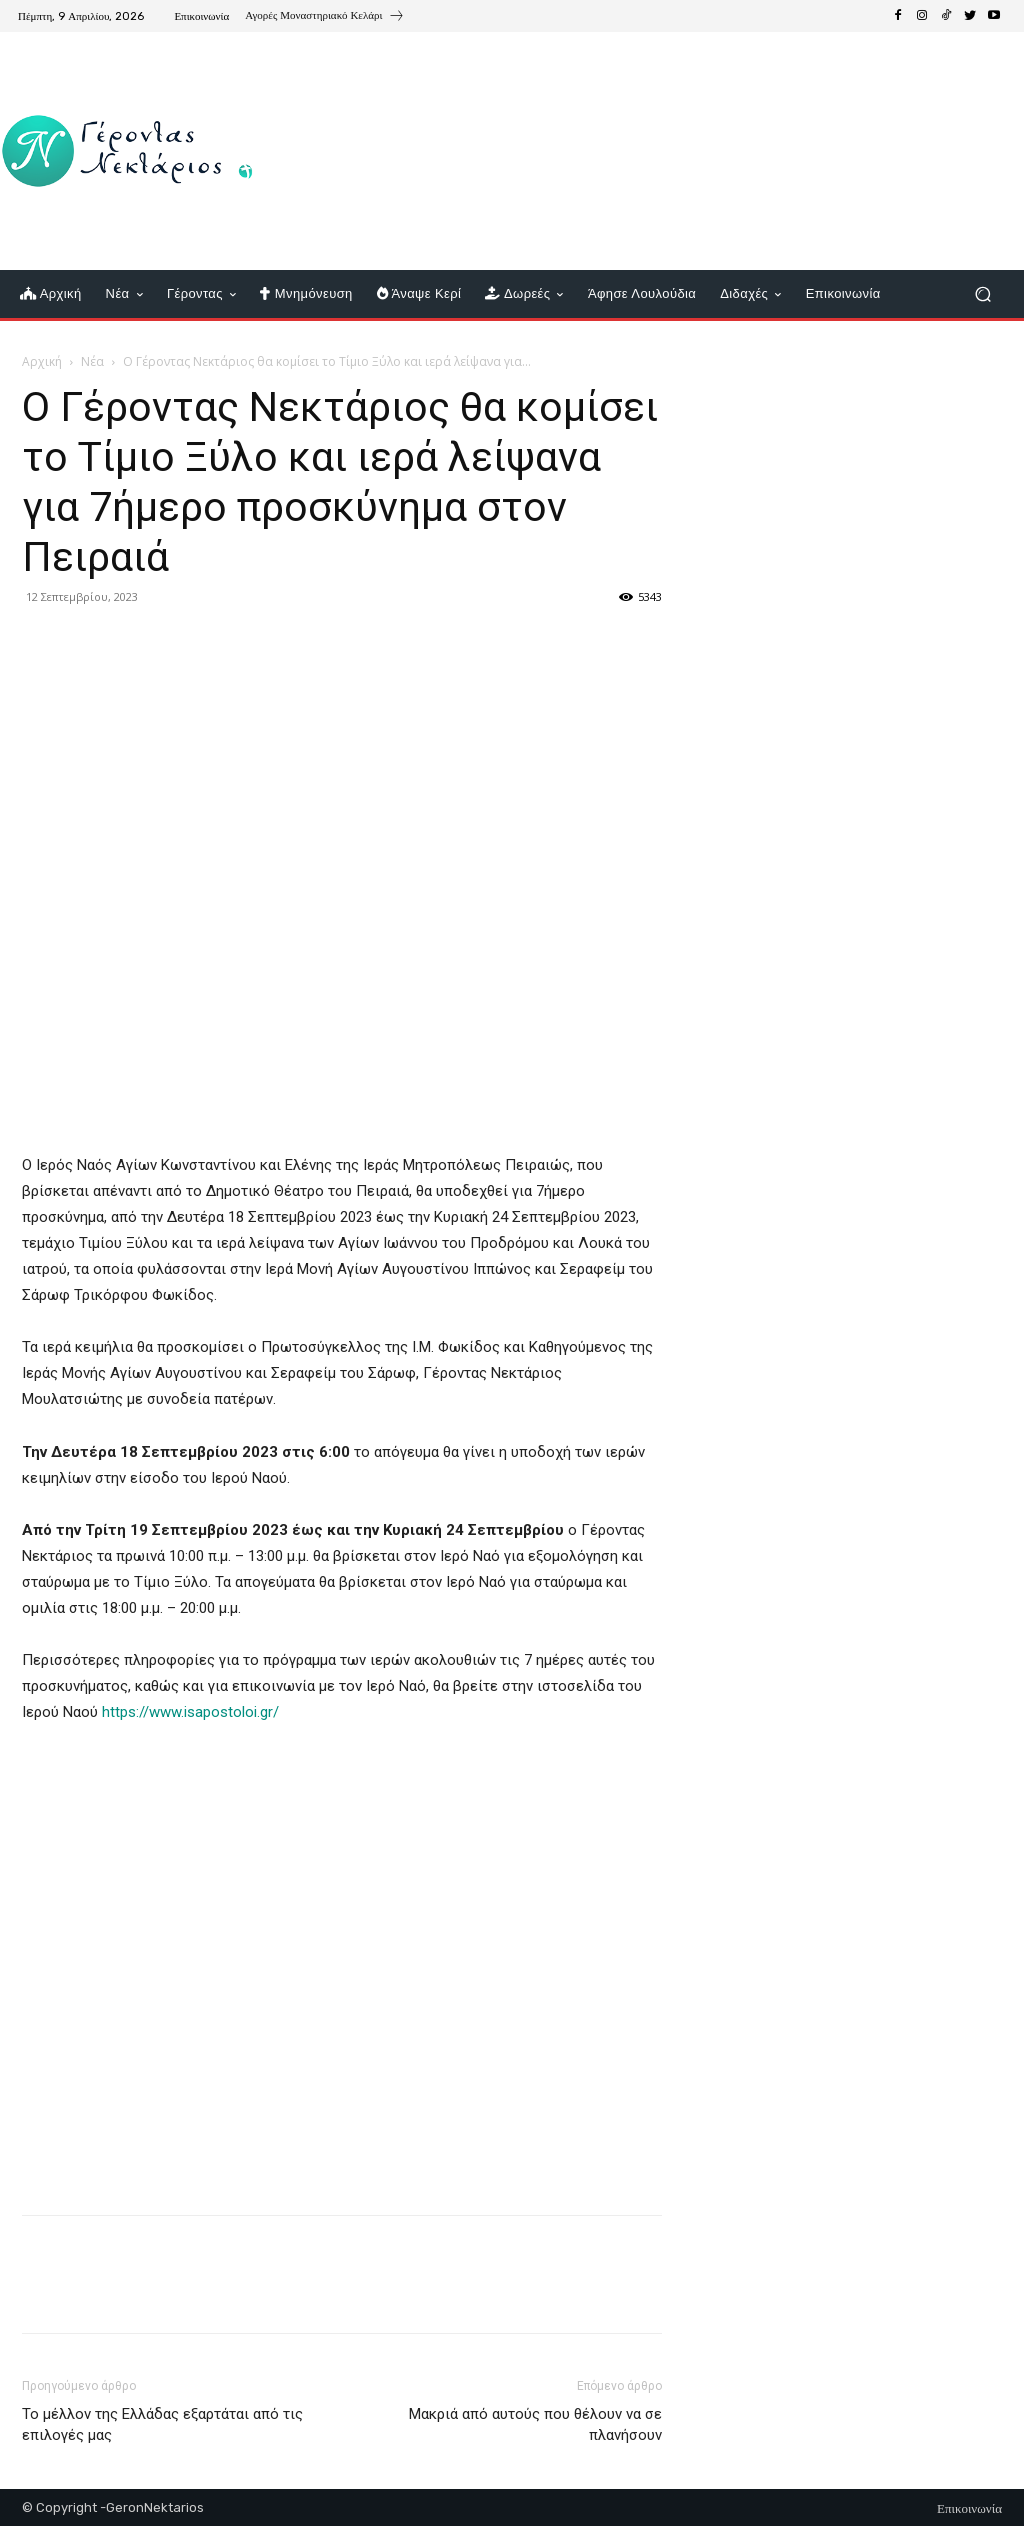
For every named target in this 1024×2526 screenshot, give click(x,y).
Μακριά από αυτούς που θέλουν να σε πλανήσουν (535, 2424)
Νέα (92, 361)
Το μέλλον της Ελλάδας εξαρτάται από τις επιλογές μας (162, 2424)
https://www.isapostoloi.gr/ (190, 1712)
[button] (982, 294)
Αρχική (42, 361)
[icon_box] (324, 18)
